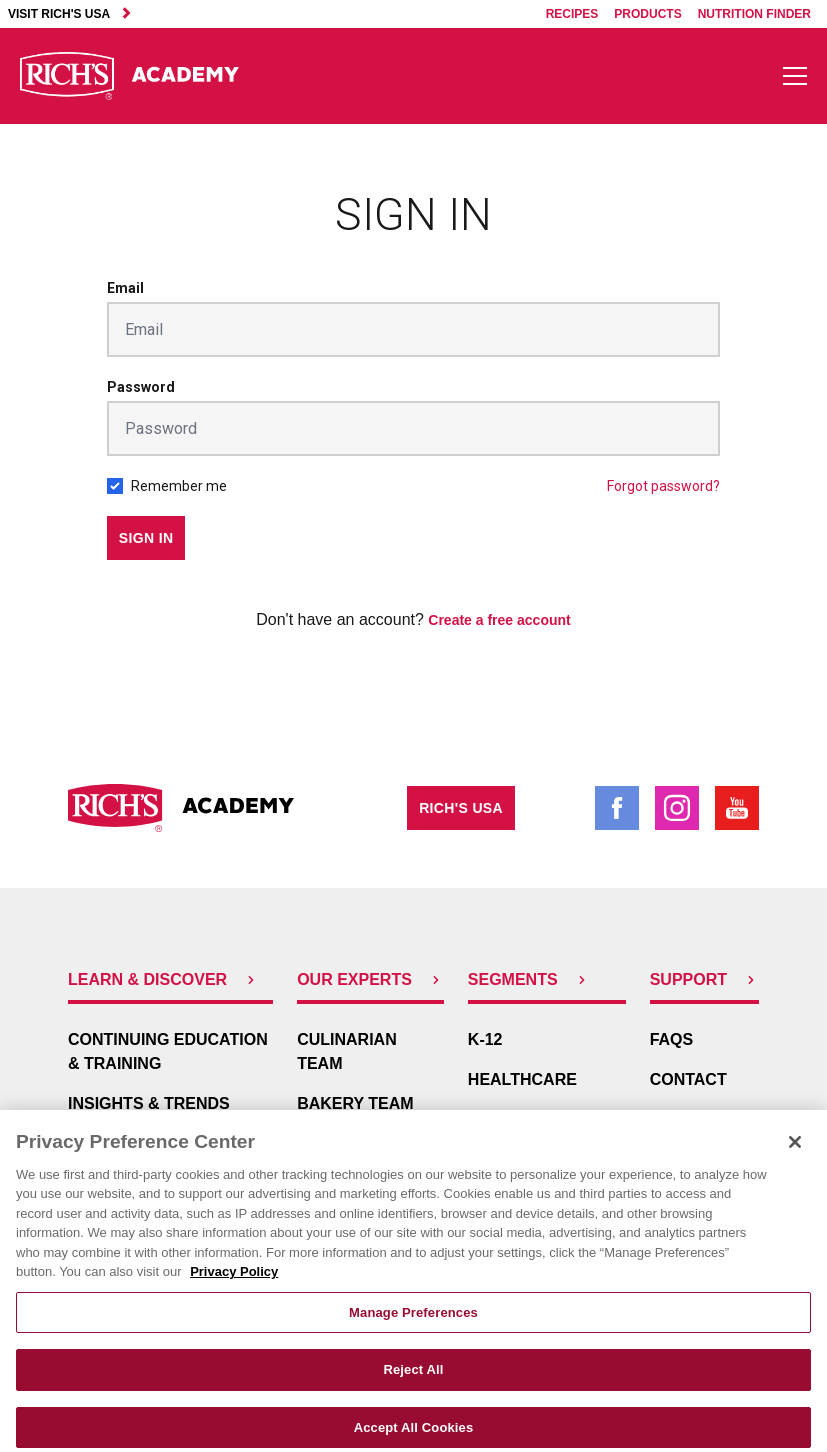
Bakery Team (355, 1103)
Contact (688, 1079)
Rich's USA (461, 808)
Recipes (572, 14)
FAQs (672, 1039)
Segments (529, 979)
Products (647, 14)
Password (141, 387)
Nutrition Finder (754, 14)
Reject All (413, 1386)
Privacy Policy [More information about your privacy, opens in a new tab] (234, 1288)
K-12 (485, 1039)
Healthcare (522, 1079)
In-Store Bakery (542, 1119)
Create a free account (499, 620)
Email (125, 288)
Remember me (179, 486)
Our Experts (370, 979)
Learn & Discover (163, 979)
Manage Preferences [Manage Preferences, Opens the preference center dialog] (413, 1329)
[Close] (795, 1159)
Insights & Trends (149, 1103)
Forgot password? (663, 486)
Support (704, 979)
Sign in (146, 538)
